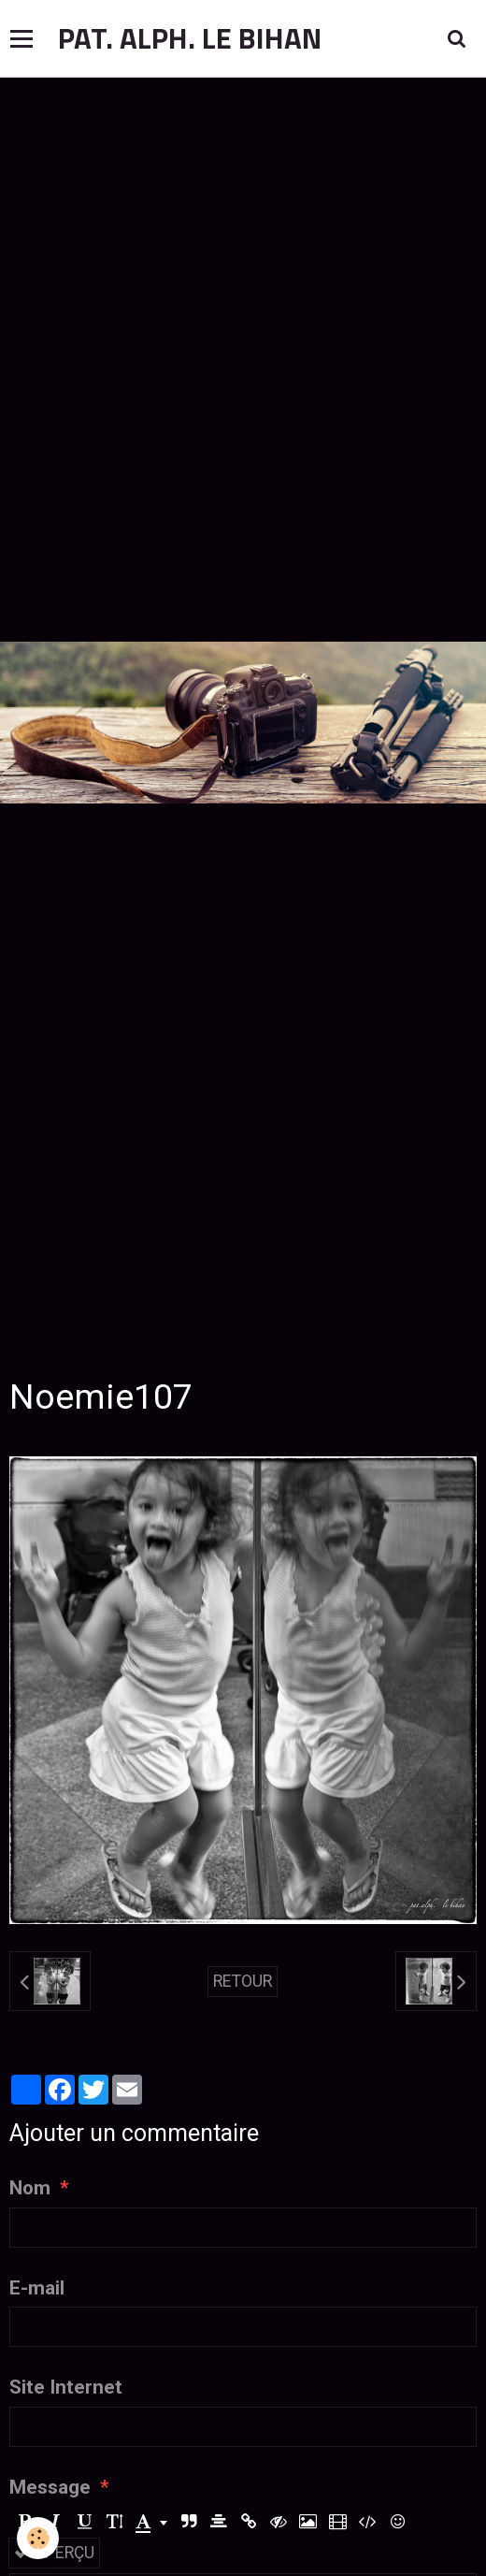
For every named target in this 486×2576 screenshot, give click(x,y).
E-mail (36, 2288)
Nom (29, 2188)
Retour (242, 1981)
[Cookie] (38, 2538)
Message (50, 2487)
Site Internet (65, 2387)
